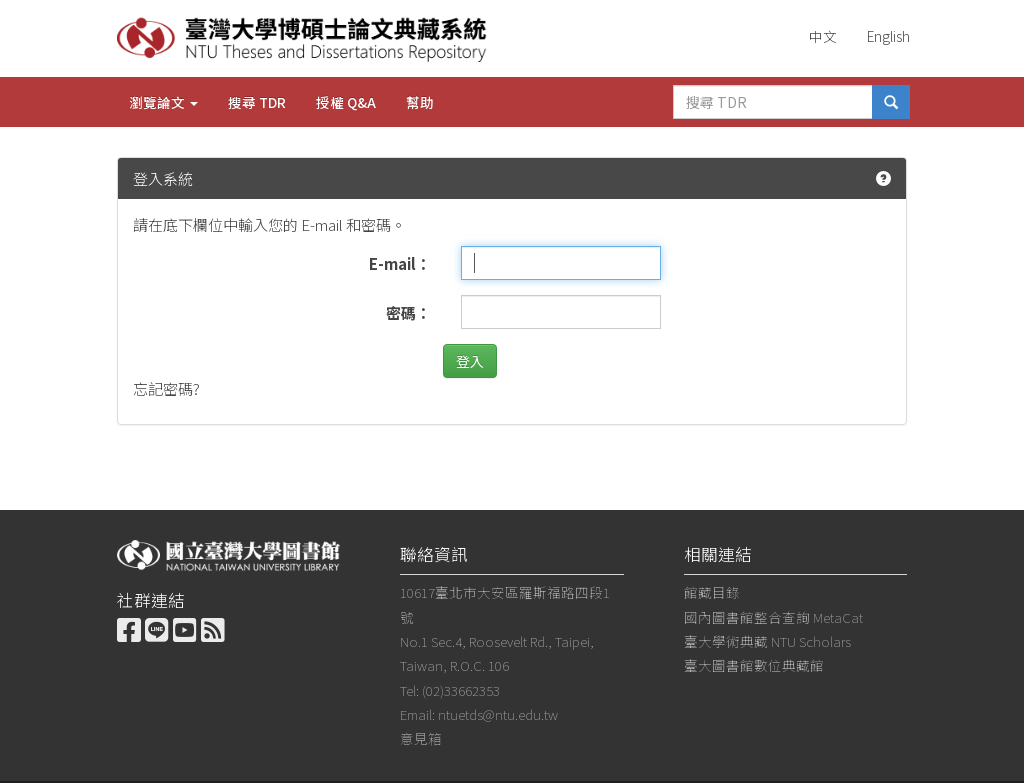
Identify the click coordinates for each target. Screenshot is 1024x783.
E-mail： (400, 263)
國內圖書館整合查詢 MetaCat (773, 617)
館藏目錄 (712, 592)
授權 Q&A (346, 102)
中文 (823, 36)
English (888, 36)
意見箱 (421, 738)
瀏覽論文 (163, 102)
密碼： (408, 312)
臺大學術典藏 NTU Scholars (767, 641)
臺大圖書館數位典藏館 (754, 665)
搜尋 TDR (257, 102)
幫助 (420, 102)
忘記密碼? (166, 388)
